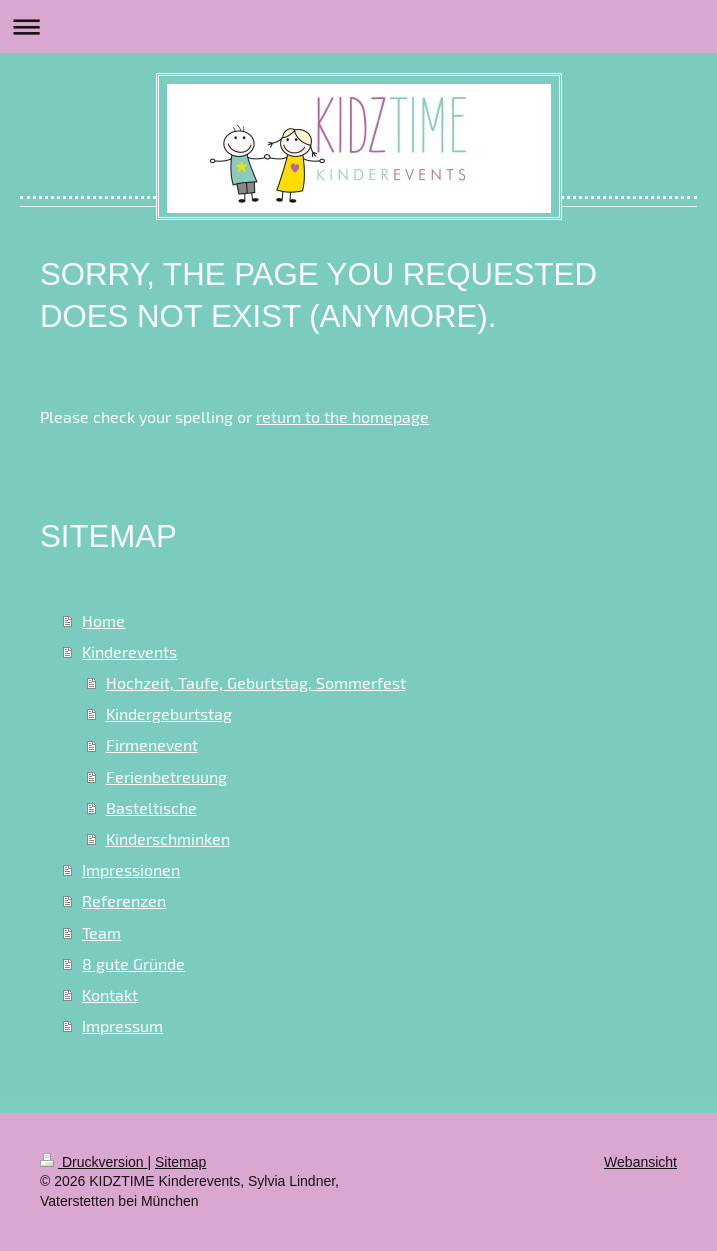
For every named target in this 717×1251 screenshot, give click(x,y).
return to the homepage (342, 416)
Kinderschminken (168, 838)
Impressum (122, 1025)
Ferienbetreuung (166, 776)
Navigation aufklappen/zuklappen (358, 26)
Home (103, 620)
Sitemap (180, 1162)
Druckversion (93, 1162)
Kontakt (110, 994)
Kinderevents (129, 651)
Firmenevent (152, 744)
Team (101, 932)
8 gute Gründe (133, 963)
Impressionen (131, 869)
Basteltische (151, 807)
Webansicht (640, 1162)
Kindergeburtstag (169, 713)
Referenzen (124, 900)
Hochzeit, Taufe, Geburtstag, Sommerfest (256, 682)
